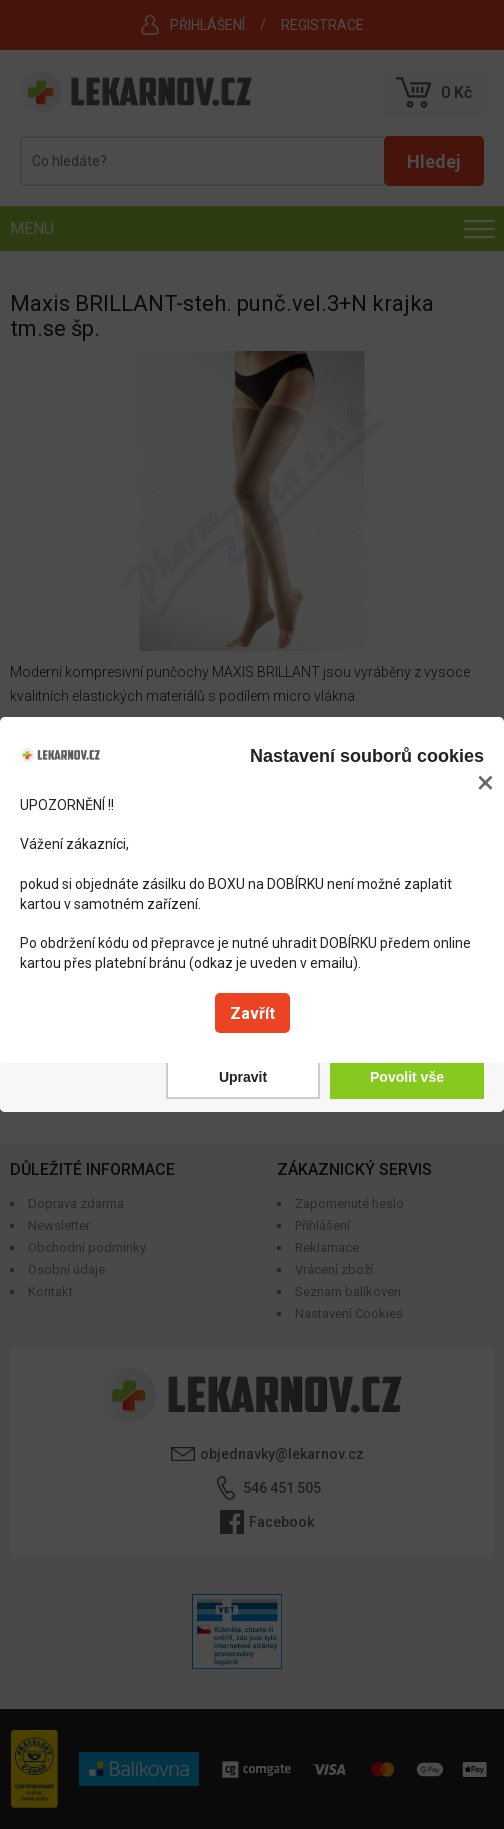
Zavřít (252, 1013)
